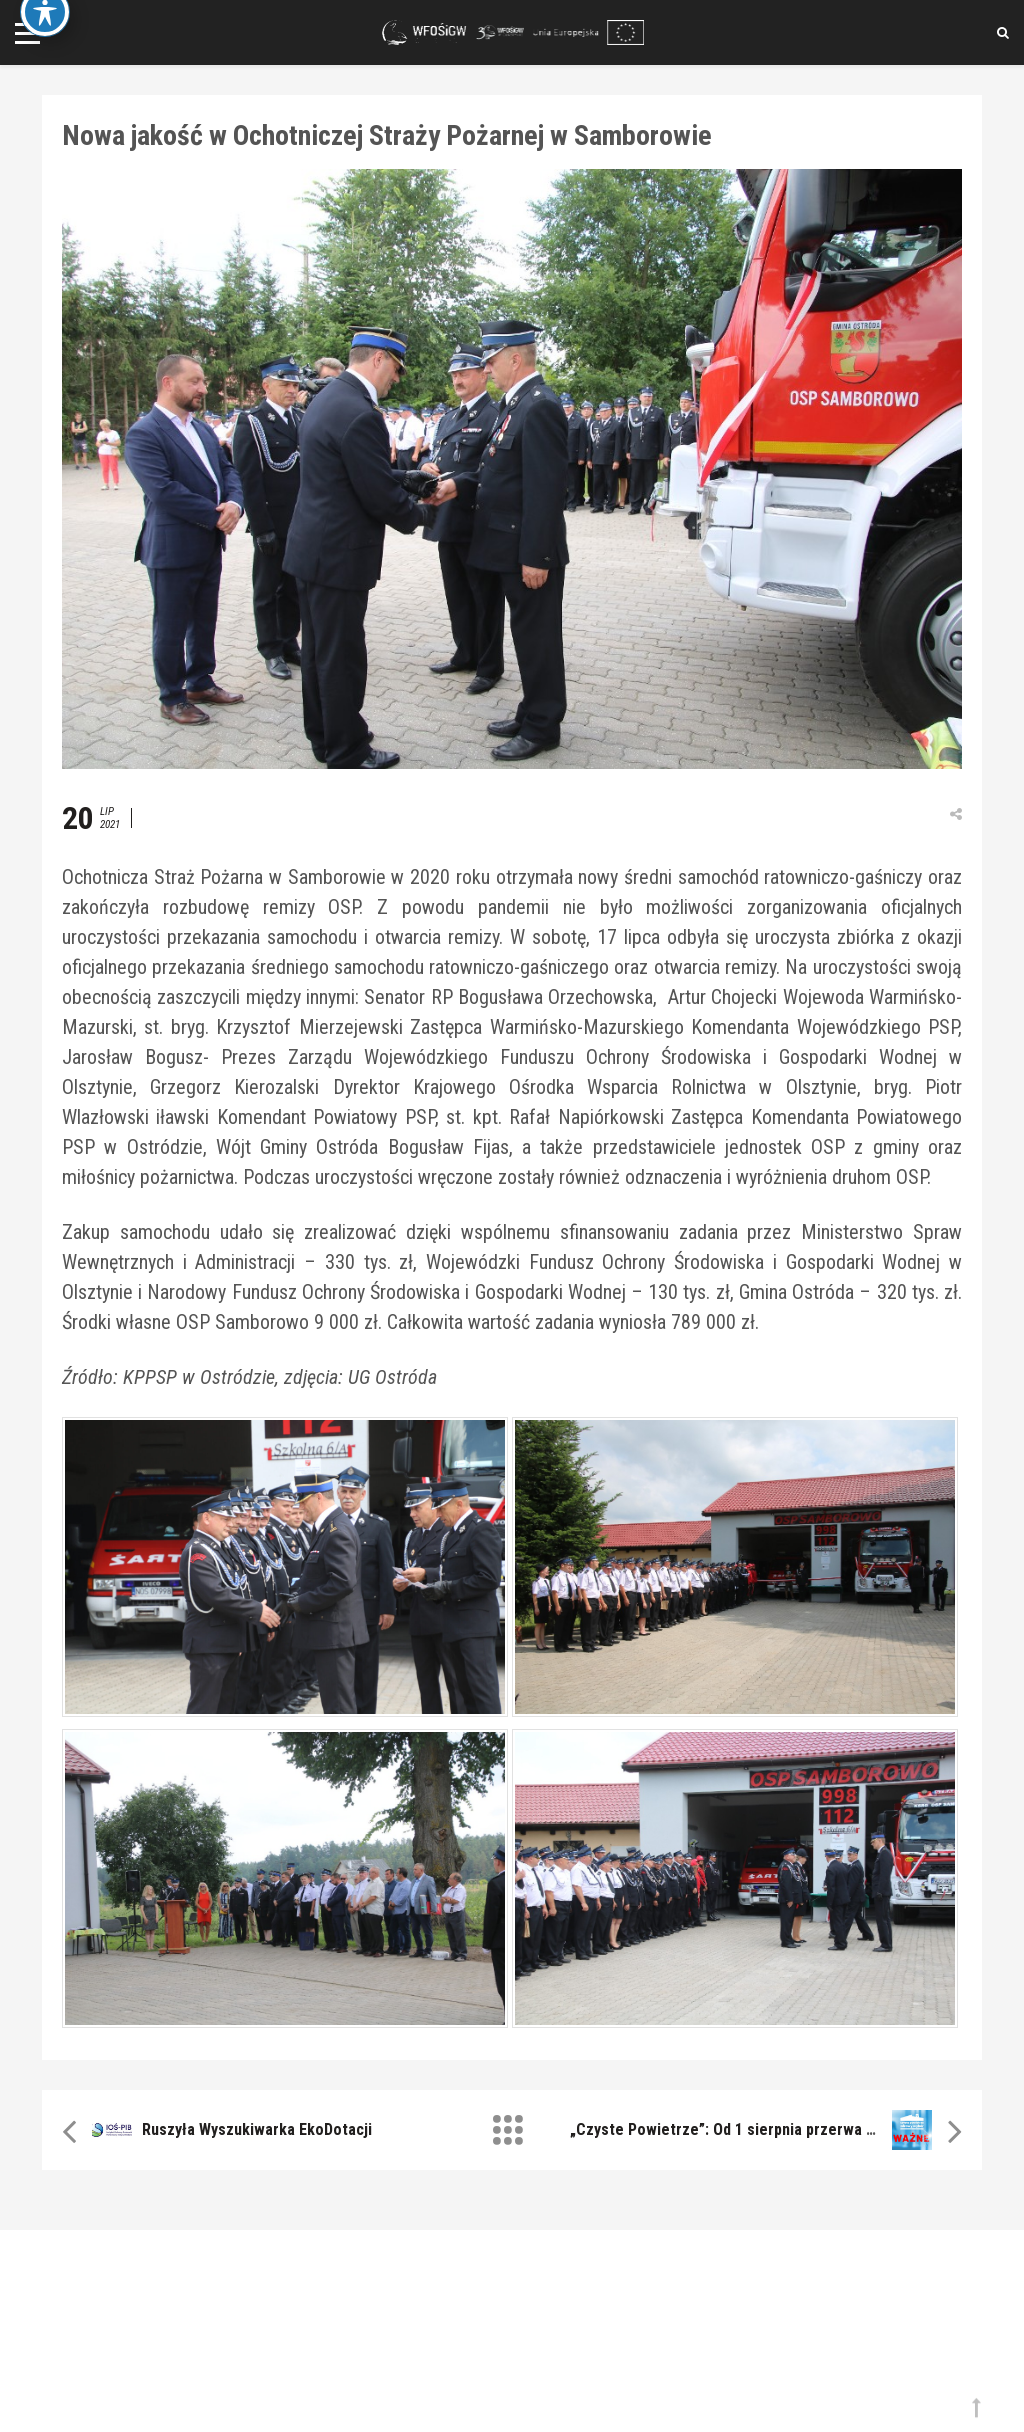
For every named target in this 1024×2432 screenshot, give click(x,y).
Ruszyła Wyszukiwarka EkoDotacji (257, 2129)
